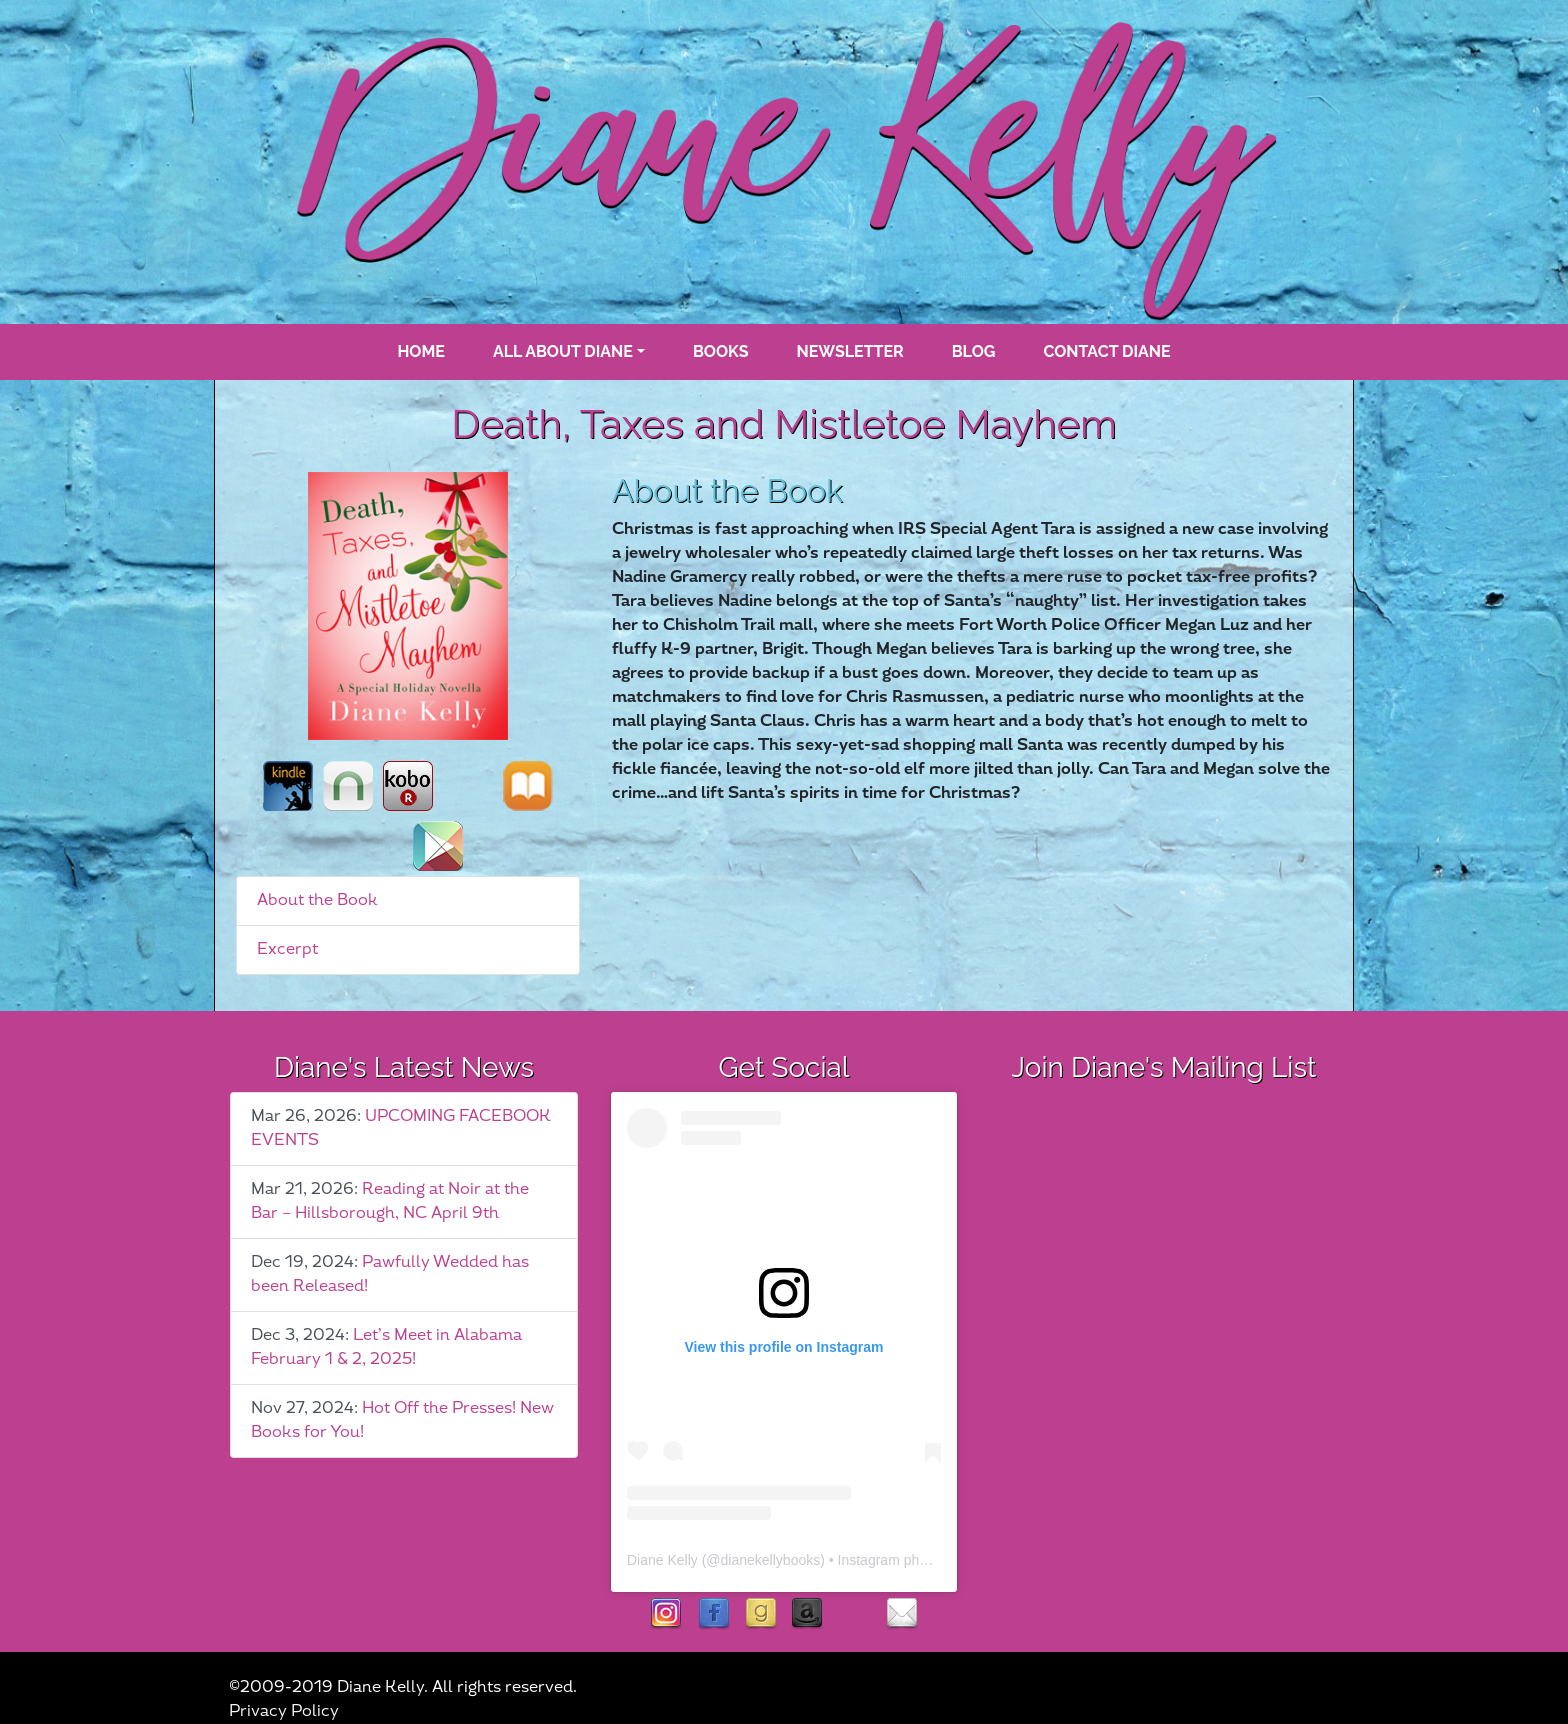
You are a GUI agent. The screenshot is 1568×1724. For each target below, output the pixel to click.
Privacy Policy (284, 1711)
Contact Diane (1106, 351)
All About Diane (563, 351)
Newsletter (850, 351)
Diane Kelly (662, 1560)
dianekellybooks (771, 1560)
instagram (666, 1614)
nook (348, 786)
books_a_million (378, 846)
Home (420, 351)
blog (974, 351)
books (721, 351)
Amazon (807, 1614)
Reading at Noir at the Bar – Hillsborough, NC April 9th (390, 1201)
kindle (288, 786)
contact (901, 1614)
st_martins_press (468, 786)
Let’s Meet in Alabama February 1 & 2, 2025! (386, 1347)
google (438, 846)
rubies (854, 1614)
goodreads (760, 1614)
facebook (713, 1614)
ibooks (528, 786)
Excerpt (287, 949)
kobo (408, 786)
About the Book (317, 900)
